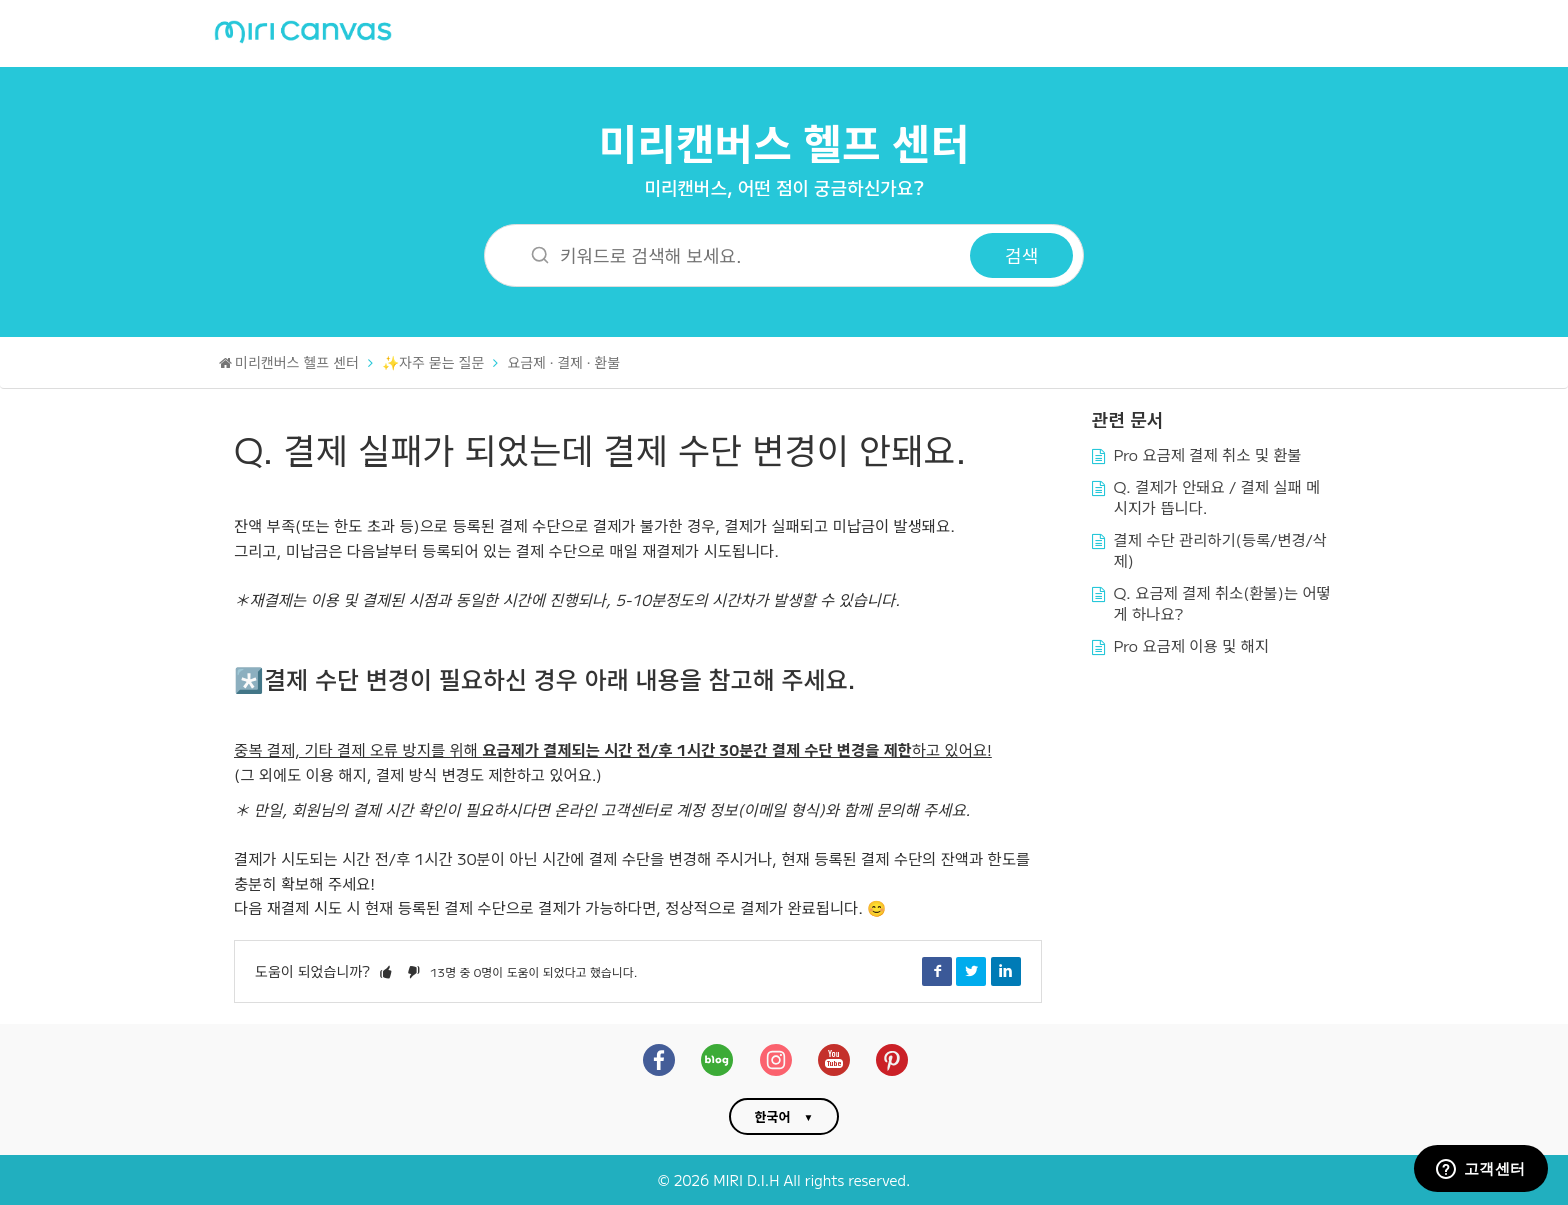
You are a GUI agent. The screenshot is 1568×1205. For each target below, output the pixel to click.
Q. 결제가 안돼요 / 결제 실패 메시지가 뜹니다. (1217, 497)
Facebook (937, 971)
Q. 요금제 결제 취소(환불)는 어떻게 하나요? (1222, 603)
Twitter (971, 971)
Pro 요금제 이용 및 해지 (1191, 645)
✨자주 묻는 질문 (433, 362)
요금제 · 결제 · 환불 (563, 362)
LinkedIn (1006, 971)
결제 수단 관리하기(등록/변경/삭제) (1220, 550)
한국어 (773, 1116)
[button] (386, 971)
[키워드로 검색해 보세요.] (740, 255)
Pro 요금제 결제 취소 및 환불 (1208, 454)
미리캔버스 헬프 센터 (784, 141)
